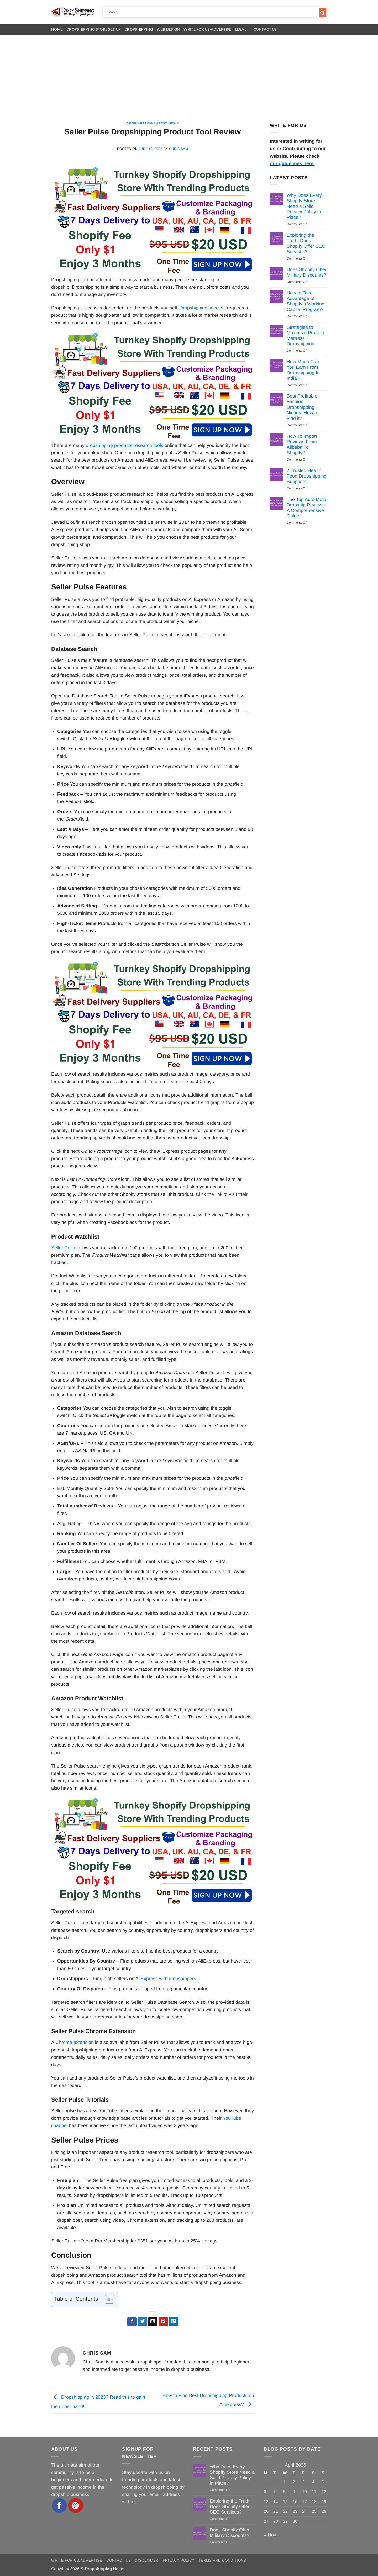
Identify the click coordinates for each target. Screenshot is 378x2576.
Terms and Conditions (222, 2560)
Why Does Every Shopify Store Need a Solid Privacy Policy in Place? (304, 206)
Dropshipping (138, 29)
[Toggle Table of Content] (107, 2299)
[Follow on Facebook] (59, 2505)
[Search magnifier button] (322, 13)
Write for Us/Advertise (207, 29)
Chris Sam (178, 149)
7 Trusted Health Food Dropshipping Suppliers (307, 476)
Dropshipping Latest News (152, 123)
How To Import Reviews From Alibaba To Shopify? (302, 444)
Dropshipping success (203, 307)
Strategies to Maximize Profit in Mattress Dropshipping (305, 335)
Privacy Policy (179, 2560)
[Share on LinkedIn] (173, 2321)
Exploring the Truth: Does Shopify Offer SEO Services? (306, 243)
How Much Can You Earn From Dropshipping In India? (303, 370)
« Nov (270, 2534)
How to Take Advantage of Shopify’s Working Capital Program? (305, 301)
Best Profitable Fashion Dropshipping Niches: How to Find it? (302, 407)
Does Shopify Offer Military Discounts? (307, 272)
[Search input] (213, 12)
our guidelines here (291, 163)
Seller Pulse (63, 1247)
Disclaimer (147, 2560)
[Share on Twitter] (142, 2321)
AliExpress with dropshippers (165, 1978)
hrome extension (76, 2042)
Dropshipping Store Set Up (93, 29)
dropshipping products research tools (124, 445)
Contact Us (265, 29)
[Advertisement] (189, 74)
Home (57, 29)
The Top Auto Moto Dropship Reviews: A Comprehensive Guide (306, 508)
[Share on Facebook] (132, 2321)
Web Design (168, 29)
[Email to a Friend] (153, 2321)
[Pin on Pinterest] (163, 2321)
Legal (242, 29)
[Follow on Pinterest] (75, 2505)
